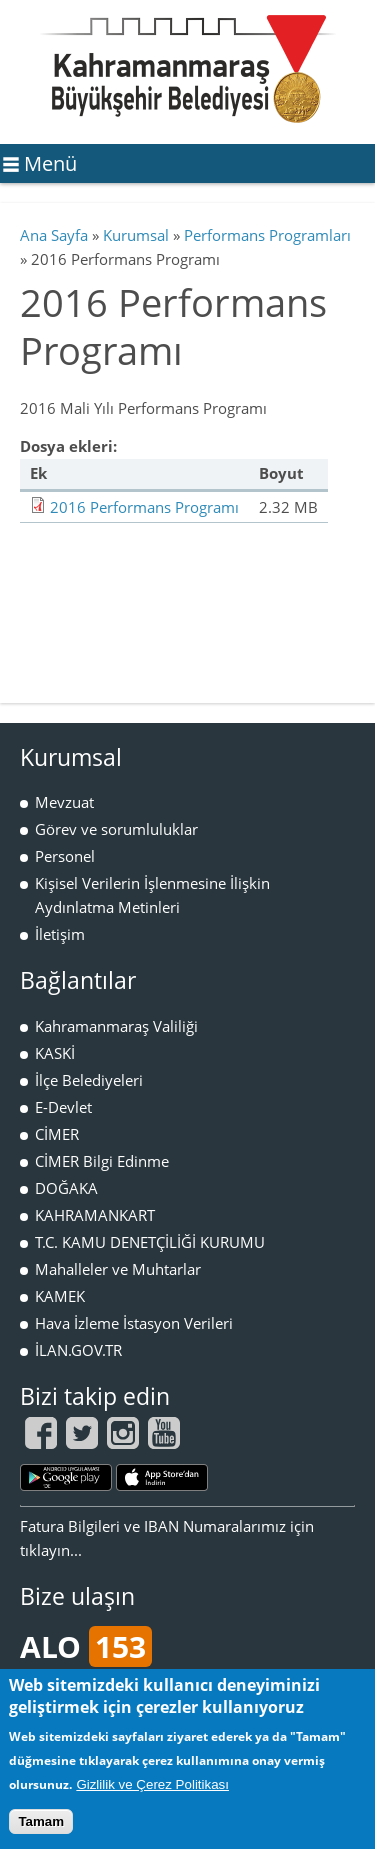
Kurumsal (136, 235)
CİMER (57, 1134)
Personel (65, 856)
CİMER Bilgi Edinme (102, 1161)
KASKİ (55, 1053)
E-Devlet (63, 1107)
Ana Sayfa (54, 235)
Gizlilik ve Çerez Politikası (152, 1784)
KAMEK (60, 1296)
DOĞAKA (66, 1188)
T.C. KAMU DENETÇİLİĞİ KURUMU (150, 1242)
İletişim (60, 934)
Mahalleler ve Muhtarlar (118, 1269)
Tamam (41, 1821)
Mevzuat (64, 802)
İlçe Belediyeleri (89, 1080)
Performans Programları (267, 235)
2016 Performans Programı (144, 507)
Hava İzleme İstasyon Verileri (134, 1323)
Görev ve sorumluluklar (116, 829)
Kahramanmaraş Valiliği (116, 1026)
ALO (86, 1646)
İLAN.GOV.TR (78, 1350)
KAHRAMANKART (95, 1215)
